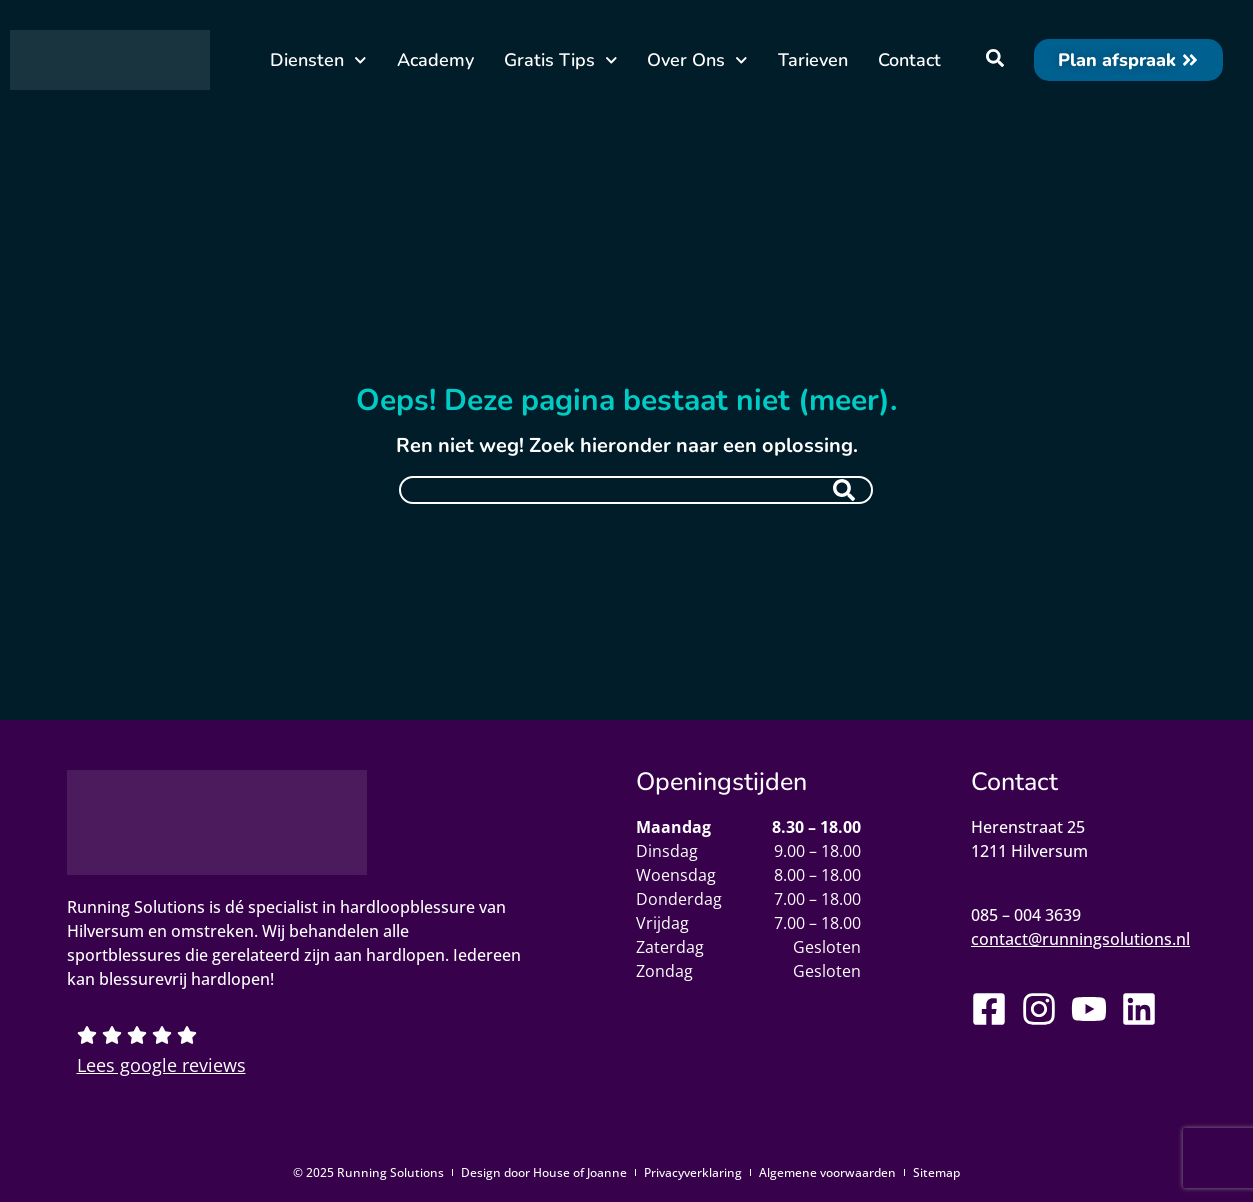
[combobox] (636, 490)
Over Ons (697, 60)
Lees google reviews (161, 1065)
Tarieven (813, 60)
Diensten (318, 60)
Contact (909, 60)
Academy (435, 60)
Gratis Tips (561, 60)
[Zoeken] (844, 490)
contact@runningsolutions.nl (1080, 939)
